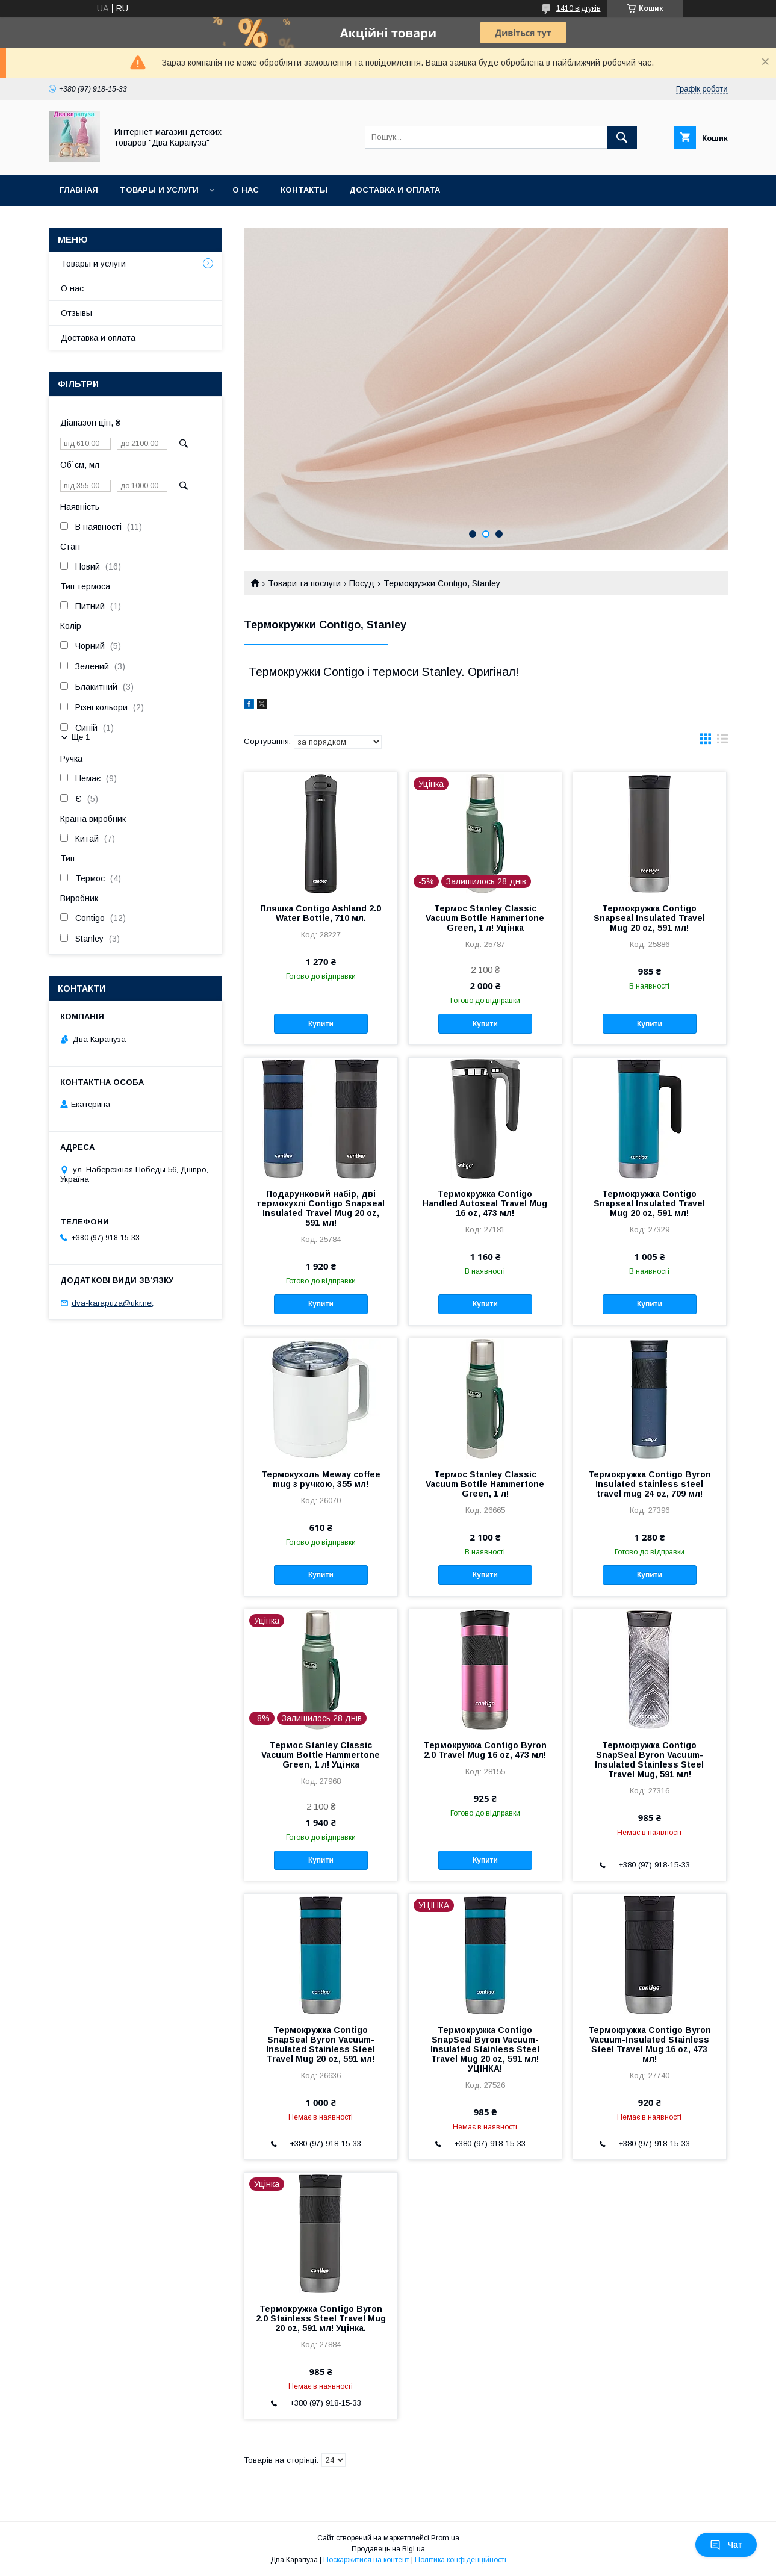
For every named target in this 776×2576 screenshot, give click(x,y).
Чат (726, 2544)
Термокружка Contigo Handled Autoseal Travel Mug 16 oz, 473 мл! (485, 1203)
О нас (245, 189)
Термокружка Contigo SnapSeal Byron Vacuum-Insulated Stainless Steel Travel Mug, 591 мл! (649, 1759)
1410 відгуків (578, 8)
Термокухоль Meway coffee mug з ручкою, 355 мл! (320, 1479)
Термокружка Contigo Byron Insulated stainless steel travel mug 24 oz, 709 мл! (649, 1484)
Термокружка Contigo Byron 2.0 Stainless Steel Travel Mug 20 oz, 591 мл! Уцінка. (321, 2318)
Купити (321, 1024)
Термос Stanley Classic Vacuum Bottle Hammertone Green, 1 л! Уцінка (485, 918)
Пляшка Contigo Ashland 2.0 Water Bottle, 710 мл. (320, 913)
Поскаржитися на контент (366, 2560)
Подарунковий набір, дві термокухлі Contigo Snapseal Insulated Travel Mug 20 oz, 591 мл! (320, 1208)
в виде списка (722, 741)
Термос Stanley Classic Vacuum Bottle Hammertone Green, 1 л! (485, 1484)
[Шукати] (622, 137)
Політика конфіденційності (460, 2560)
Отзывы (76, 313)
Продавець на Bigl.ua (388, 2549)
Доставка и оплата (394, 189)
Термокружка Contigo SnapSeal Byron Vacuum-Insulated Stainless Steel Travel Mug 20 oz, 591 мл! (320, 2044)
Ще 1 (81, 737)
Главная (79, 189)
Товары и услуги (159, 189)
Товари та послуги (304, 583)
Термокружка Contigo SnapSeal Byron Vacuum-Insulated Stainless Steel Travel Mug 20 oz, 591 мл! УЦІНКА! (484, 2049)
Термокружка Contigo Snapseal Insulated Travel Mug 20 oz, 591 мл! (649, 918)
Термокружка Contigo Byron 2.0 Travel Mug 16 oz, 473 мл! (485, 1750)
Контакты (304, 189)
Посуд (361, 583)
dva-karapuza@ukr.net (112, 1303)
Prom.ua (445, 2538)
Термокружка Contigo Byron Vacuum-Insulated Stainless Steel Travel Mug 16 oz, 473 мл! (649, 2044)
